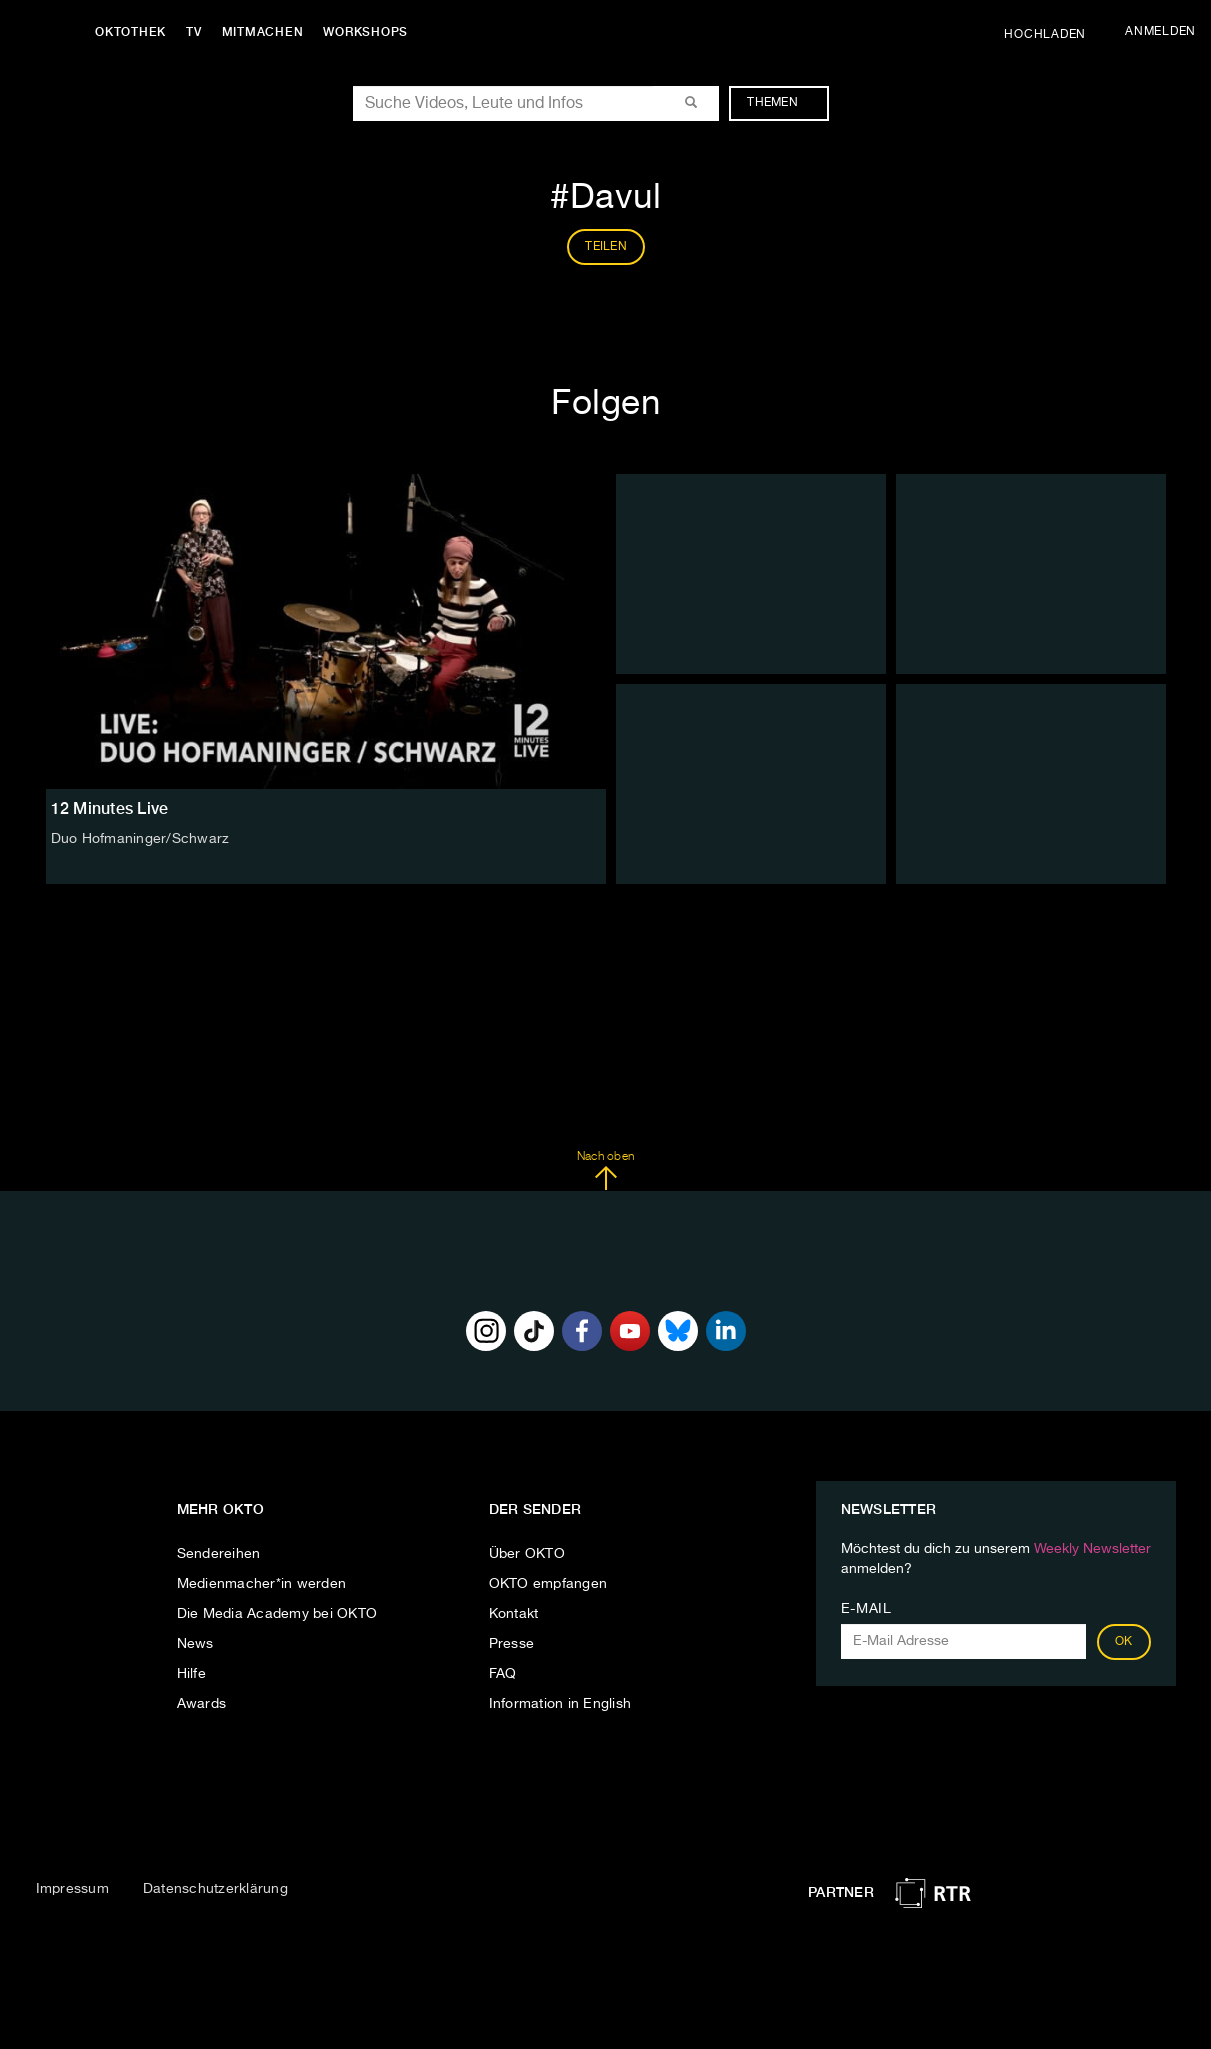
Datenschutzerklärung (215, 1889)
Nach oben (605, 1171)
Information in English (560, 1704)
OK (1124, 1642)
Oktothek (130, 32)
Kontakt (514, 1614)
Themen (782, 103)
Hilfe (191, 1674)
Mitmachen (263, 32)
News (195, 1644)
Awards (202, 1704)
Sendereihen (219, 1554)
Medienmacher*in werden (262, 1584)
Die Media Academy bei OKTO (277, 1614)
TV (194, 32)
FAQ (503, 1674)
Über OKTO (527, 1554)
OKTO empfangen (548, 1584)
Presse (512, 1644)
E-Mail (866, 1609)
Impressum (72, 1889)
